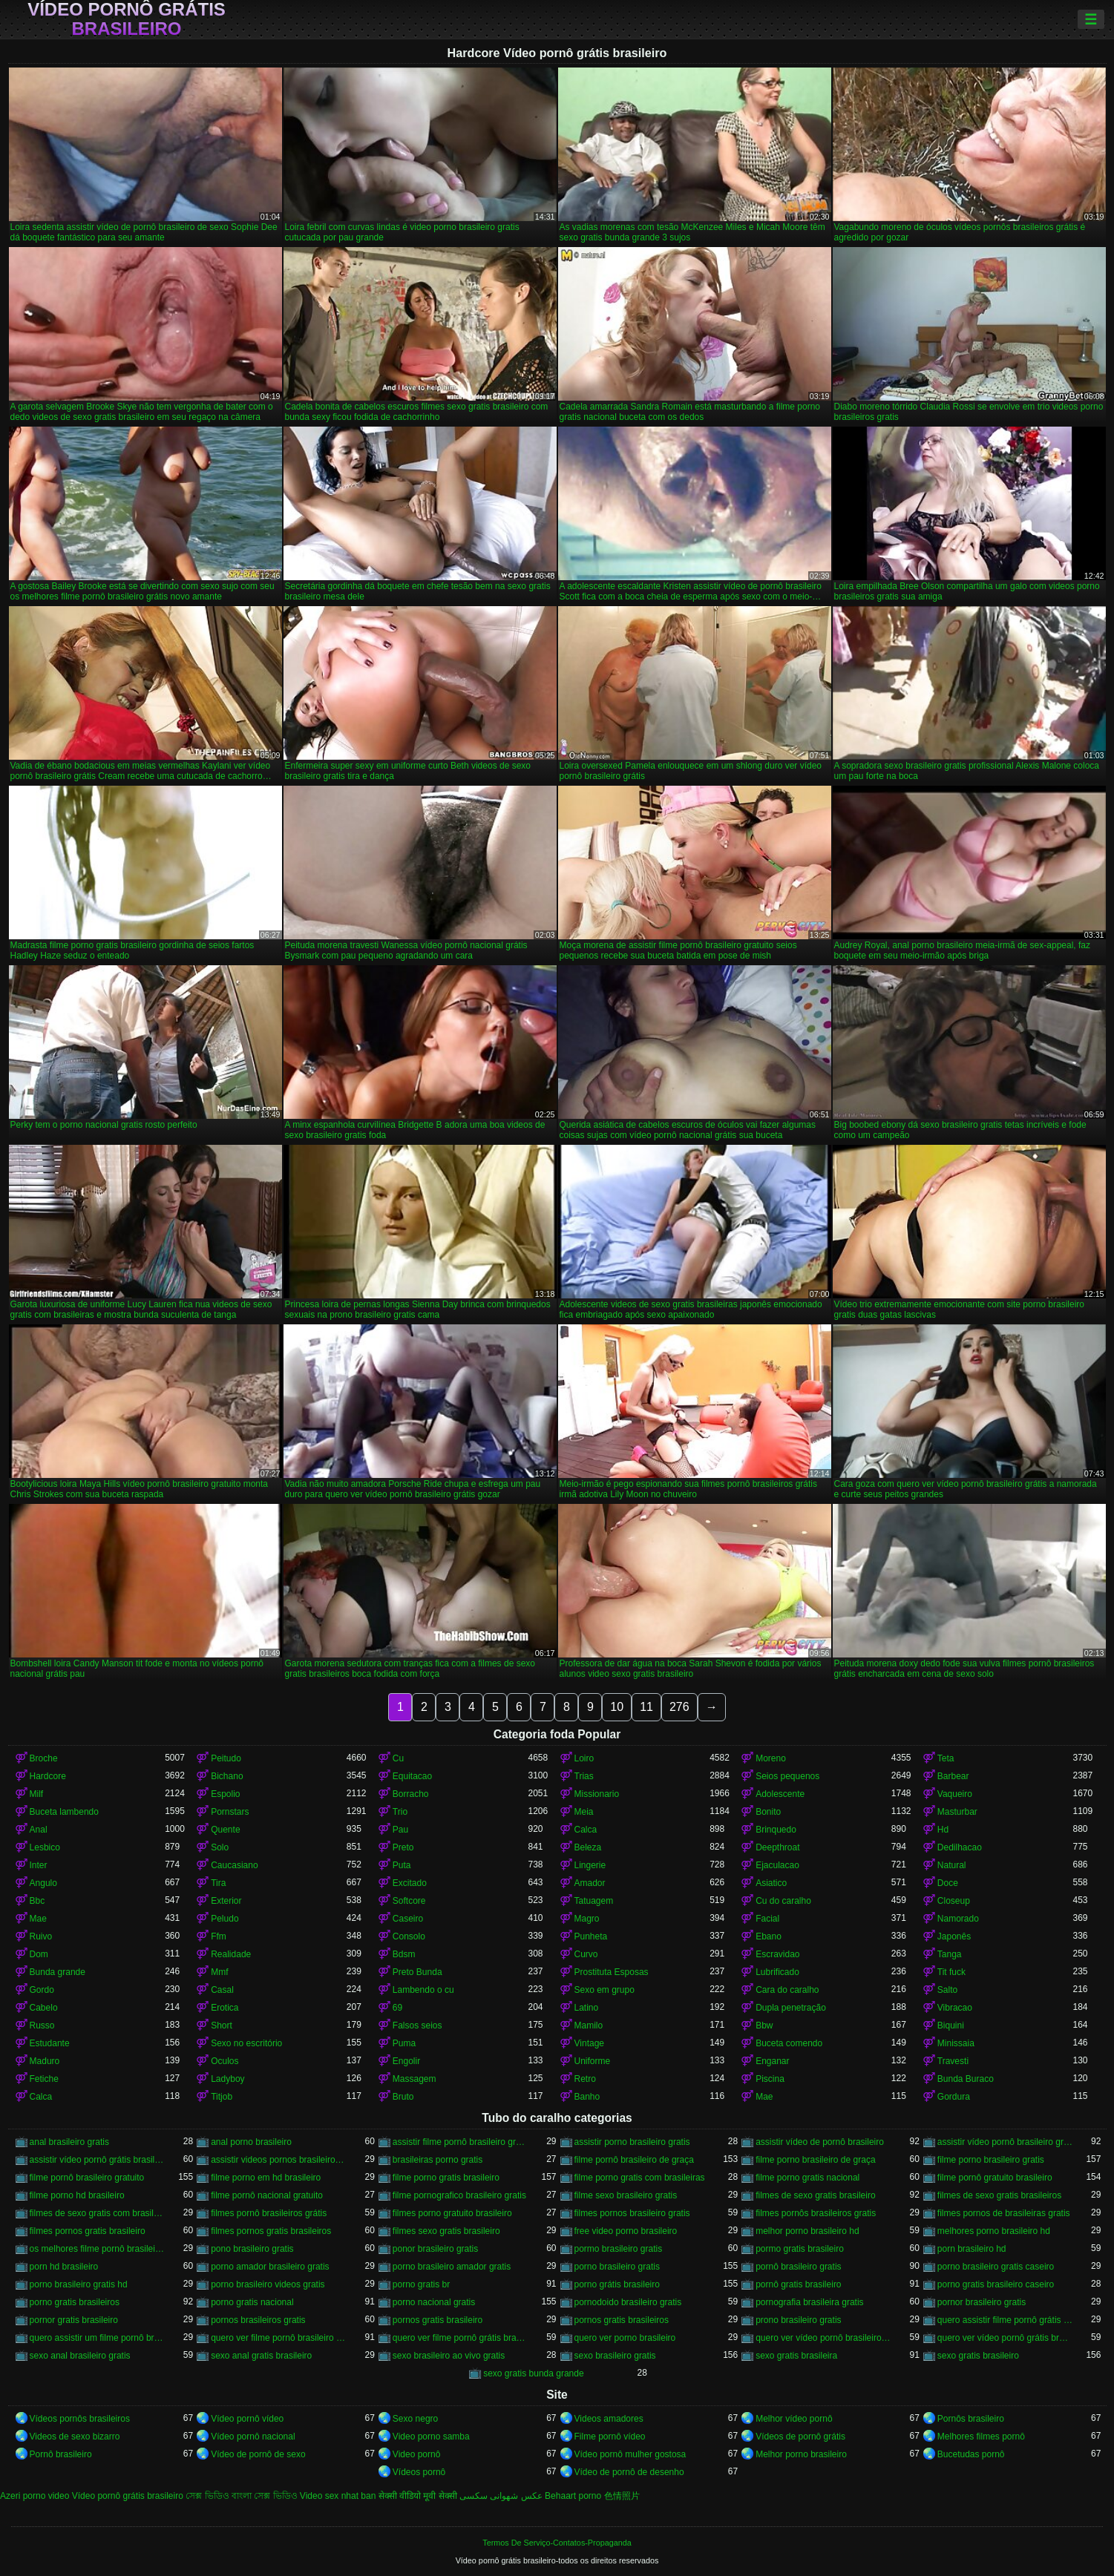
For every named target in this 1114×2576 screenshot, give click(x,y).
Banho (587, 2097)
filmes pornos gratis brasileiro (87, 2231)
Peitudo (226, 1758)
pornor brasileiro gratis (981, 2302)
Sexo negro (415, 2419)
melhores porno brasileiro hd (993, 2231)
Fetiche (44, 2079)
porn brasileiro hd (971, 2249)
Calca (585, 1829)
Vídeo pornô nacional (253, 2436)
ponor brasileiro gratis (435, 2249)
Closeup (953, 1901)
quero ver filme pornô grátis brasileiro (460, 2338)
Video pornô (417, 2454)
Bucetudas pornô (971, 2454)
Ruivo (41, 1936)
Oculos (224, 2061)
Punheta (591, 1936)
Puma (404, 2043)
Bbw (764, 2025)
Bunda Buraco (965, 2079)
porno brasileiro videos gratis (267, 2284)
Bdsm (404, 1954)
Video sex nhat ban (338, 2496)
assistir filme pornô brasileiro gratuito (460, 2142)
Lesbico (45, 1847)
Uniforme (592, 2061)
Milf (37, 1794)
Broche (44, 1758)
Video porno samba (431, 2436)
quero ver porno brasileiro (625, 2338)
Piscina (770, 2079)
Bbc (37, 1901)
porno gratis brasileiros (74, 2302)
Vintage (589, 2043)
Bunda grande (57, 1972)
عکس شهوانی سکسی (501, 2496)
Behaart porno (573, 2496)
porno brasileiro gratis (617, 2266)
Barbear (953, 1776)
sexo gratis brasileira (796, 2355)
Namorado (958, 1918)
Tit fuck (951, 1972)
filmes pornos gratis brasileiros (271, 2231)
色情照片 (622, 2496)
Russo (42, 2025)
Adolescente (780, 1794)
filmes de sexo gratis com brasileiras (98, 2213)
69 (397, 2007)
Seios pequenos (787, 1776)
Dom (39, 1954)
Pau (400, 1829)
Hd (942, 1829)
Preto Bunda (417, 1972)
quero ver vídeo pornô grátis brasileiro (1005, 2338)
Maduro (45, 2061)
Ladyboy (227, 2079)
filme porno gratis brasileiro (446, 2177)
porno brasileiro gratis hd (79, 2284)
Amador (590, 1883)
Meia (584, 1812)
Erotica (224, 2007)
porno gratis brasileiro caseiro (995, 2284)
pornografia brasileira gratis (809, 2302)
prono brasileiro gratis (798, 2320)
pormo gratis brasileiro (800, 2249)
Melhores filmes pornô (981, 2436)
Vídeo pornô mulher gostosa (630, 2454)
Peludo (224, 1918)
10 (616, 1707)
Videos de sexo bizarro (75, 2436)
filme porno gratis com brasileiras (639, 2177)
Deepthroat (777, 1847)
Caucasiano (234, 1865)
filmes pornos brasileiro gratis (632, 2213)
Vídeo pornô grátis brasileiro (126, 19)
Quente (225, 1829)
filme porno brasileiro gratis (990, 2160)
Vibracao (954, 2007)
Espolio (225, 1794)
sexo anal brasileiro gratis (80, 2355)
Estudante (50, 2043)
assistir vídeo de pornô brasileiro (820, 2142)
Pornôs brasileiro (970, 2419)
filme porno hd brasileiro (77, 2195)
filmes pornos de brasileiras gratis (1003, 2213)
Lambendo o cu (423, 1990)
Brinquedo (776, 1829)
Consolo (409, 1936)
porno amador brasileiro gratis (270, 2266)
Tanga (949, 1954)
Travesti (953, 2061)
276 (679, 1707)
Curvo (586, 1954)
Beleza (588, 1847)
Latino (586, 2007)
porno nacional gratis (434, 2302)
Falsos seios (417, 2025)
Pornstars (230, 1812)
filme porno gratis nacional (807, 2177)
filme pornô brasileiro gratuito (87, 2177)
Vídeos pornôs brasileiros (80, 2419)
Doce (947, 1883)
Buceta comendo (789, 2043)
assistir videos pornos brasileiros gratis (279, 2160)
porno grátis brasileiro (617, 2284)
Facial (767, 1918)
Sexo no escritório (246, 2043)
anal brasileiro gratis (69, 2142)
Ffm (218, 1936)
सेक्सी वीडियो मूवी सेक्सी (418, 2496)
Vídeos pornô (419, 2472)
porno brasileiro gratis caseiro (995, 2266)
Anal (38, 1829)
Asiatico (771, 1883)
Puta (402, 1865)
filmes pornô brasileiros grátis (269, 2213)
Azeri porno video (34, 2496)
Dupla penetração (791, 2007)
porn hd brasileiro (64, 2266)
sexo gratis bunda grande (533, 2373)
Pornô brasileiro (61, 2454)
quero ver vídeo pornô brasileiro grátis (823, 2338)
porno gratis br (421, 2284)
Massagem (414, 2079)
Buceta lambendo (64, 1812)
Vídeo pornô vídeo (247, 2419)
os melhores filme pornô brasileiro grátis (98, 2249)
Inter (38, 1865)
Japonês (954, 1936)
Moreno (771, 1758)
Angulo (43, 1883)
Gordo (42, 1990)
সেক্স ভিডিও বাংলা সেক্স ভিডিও (241, 2496)
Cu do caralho (783, 1901)
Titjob (221, 2097)
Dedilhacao (959, 1847)
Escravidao (777, 1954)
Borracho (411, 1794)
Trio (400, 1812)
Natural (951, 1865)
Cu (398, 1758)
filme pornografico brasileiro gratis (459, 2195)
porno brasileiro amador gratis (452, 2266)
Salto (947, 1990)
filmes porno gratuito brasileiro (452, 2213)
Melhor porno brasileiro (801, 2454)
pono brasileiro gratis (252, 2249)
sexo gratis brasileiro (978, 2355)
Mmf (219, 1972)
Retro (585, 2079)
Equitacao (412, 1776)
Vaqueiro (954, 1794)
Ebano (769, 1936)
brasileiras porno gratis (437, 2160)
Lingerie (590, 1865)
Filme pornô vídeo (610, 2436)
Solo (220, 1847)
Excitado (410, 1883)
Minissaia (955, 2043)
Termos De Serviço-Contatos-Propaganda (556, 2542)
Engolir (406, 2061)
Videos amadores (608, 2419)
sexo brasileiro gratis (615, 2355)
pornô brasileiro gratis (798, 2266)
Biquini (950, 2025)
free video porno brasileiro (626, 2231)
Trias (584, 1776)
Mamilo (588, 2025)
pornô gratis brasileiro (798, 2284)
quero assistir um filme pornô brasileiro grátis (98, 2338)
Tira (218, 1883)
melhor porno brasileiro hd (807, 2231)
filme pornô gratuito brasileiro (994, 2177)
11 (646, 1707)
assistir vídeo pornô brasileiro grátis (1005, 2142)
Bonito (768, 1812)
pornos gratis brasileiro (437, 2320)
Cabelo (44, 2007)
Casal (222, 1990)
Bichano (227, 1776)
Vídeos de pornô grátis (800, 2436)
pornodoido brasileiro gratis (628, 2302)
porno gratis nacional (252, 2302)
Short (221, 2025)
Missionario (597, 1794)
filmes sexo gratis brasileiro (446, 2231)
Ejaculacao (777, 1865)
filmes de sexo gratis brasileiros (999, 2195)
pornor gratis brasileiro (74, 2320)
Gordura (953, 2097)
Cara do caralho (787, 1990)
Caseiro (408, 1918)
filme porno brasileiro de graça (815, 2160)
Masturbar (957, 1812)
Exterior (226, 1901)
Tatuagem (594, 1901)
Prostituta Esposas (611, 1972)
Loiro (584, 1758)
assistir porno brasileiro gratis (632, 2142)
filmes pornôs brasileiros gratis (816, 2213)
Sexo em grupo (604, 1990)
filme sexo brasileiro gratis (626, 2195)
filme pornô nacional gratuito (267, 2195)
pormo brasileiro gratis (618, 2249)
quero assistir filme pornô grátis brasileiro (1005, 2320)
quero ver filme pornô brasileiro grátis (279, 2338)
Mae (38, 1918)
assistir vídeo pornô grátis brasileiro (98, 2160)
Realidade (231, 1954)
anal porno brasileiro (251, 2142)
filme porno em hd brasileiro (266, 2177)
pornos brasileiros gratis (258, 2320)
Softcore (409, 1901)
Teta (945, 1758)
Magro (587, 1918)
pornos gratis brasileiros (621, 2320)
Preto (403, 1847)
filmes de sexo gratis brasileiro (815, 2195)
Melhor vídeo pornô (794, 2419)
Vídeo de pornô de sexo (258, 2454)
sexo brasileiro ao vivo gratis (449, 2355)
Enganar (772, 2061)
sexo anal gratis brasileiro (261, 2355)
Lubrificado (777, 1972)
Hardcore (48, 1776)
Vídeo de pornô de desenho (629, 2472)
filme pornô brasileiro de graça (634, 2160)
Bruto (403, 2097)
